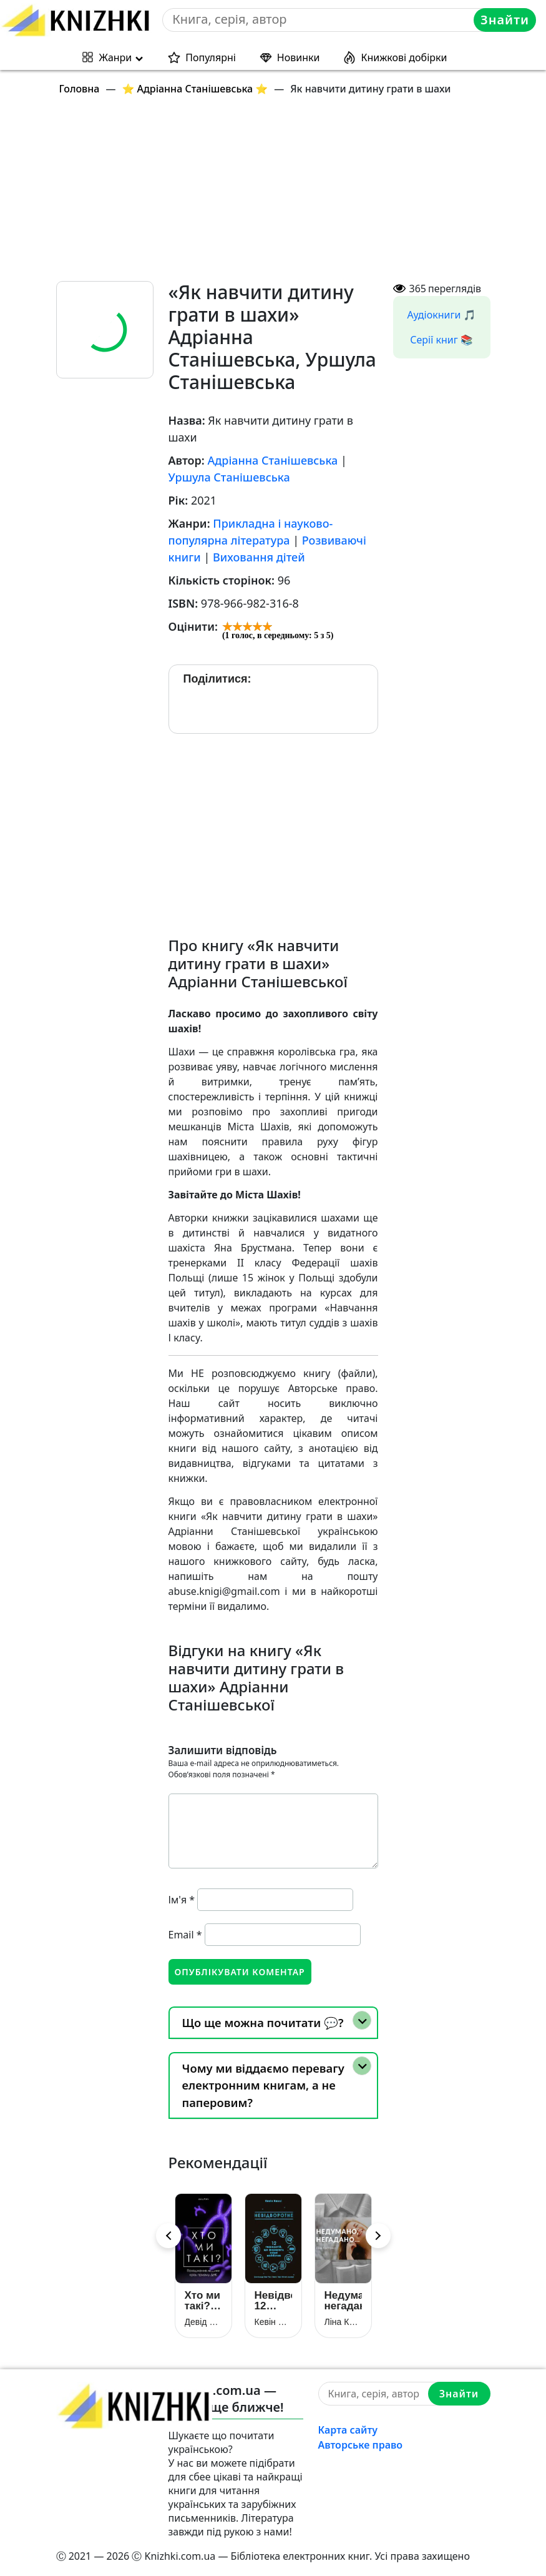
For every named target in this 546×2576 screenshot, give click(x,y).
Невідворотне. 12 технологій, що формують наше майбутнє (273, 2300)
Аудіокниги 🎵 (441, 315)
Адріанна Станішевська (272, 460)
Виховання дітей (259, 557)
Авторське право (360, 2445)
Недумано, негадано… (343, 2300)
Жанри (115, 57)
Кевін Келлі (273, 2322)
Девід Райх (203, 2322)
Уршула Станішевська (229, 477)
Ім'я (181, 1900)
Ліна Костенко (343, 2322)
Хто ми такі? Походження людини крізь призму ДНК (203, 2300)
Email (185, 1935)
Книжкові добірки (404, 57)
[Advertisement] (280, 193)
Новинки (298, 57)
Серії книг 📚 (441, 340)
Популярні (210, 57)
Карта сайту (348, 2430)
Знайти (504, 19)
